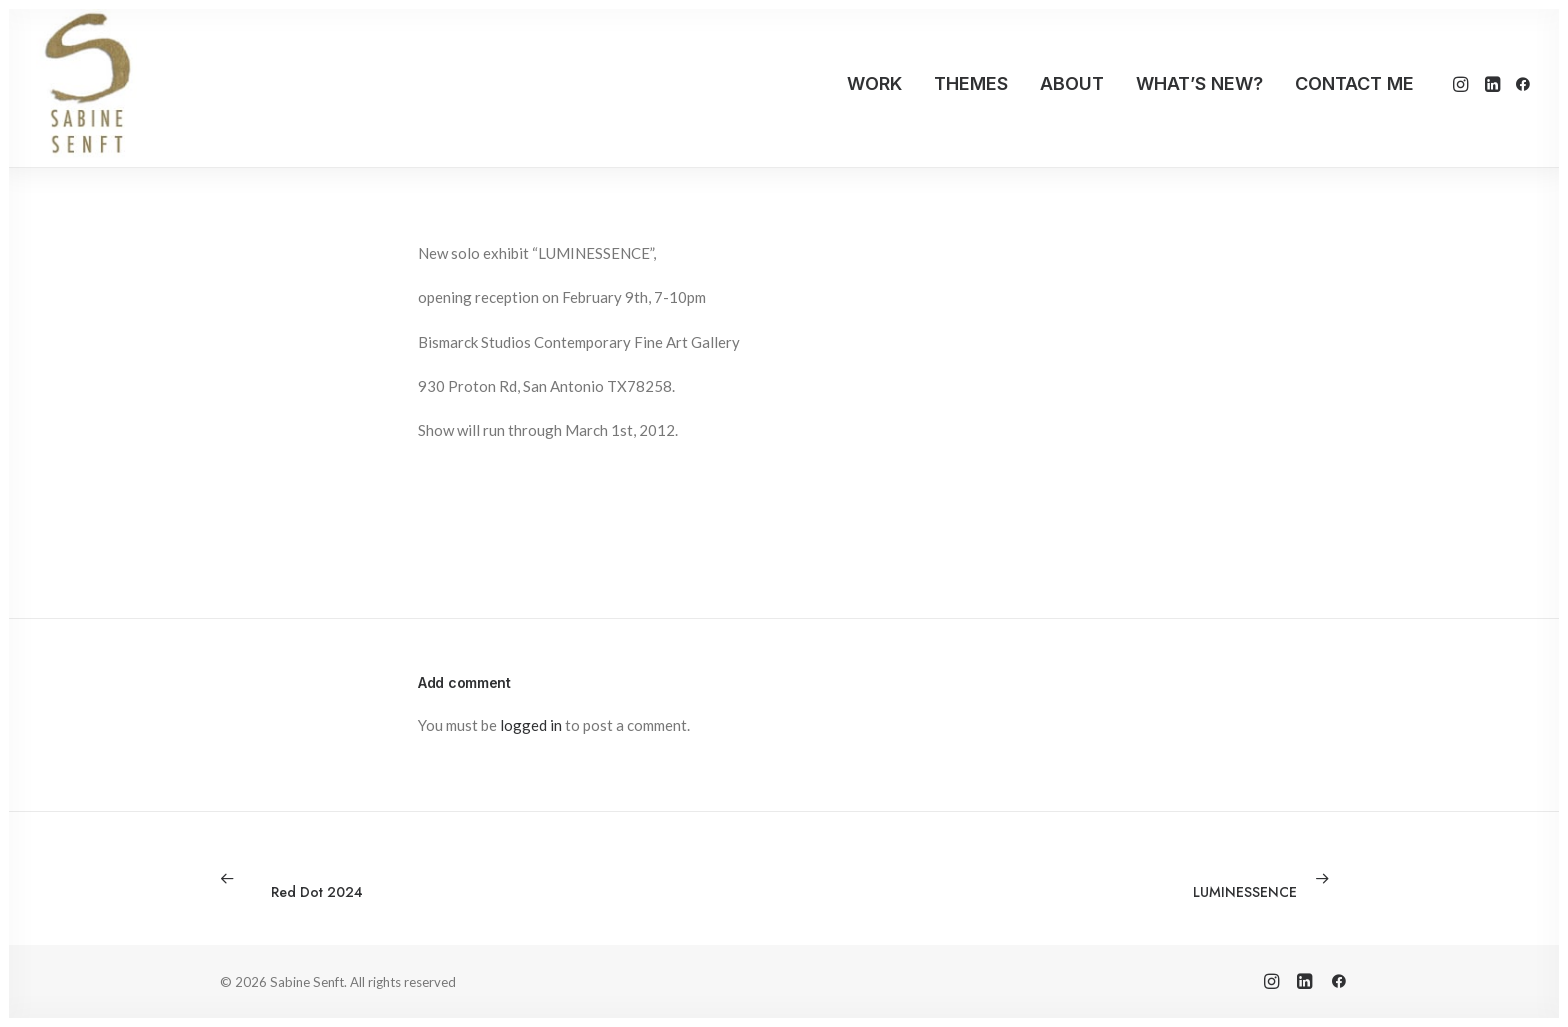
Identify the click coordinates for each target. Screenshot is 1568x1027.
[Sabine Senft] (86, 84)
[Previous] (445, 879)
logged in (531, 725)
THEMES (971, 83)
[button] (1462, 84)
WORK (874, 83)
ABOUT (1072, 83)
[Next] (1122, 879)
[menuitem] (874, 84)
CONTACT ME (1354, 83)
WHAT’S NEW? (1199, 83)
